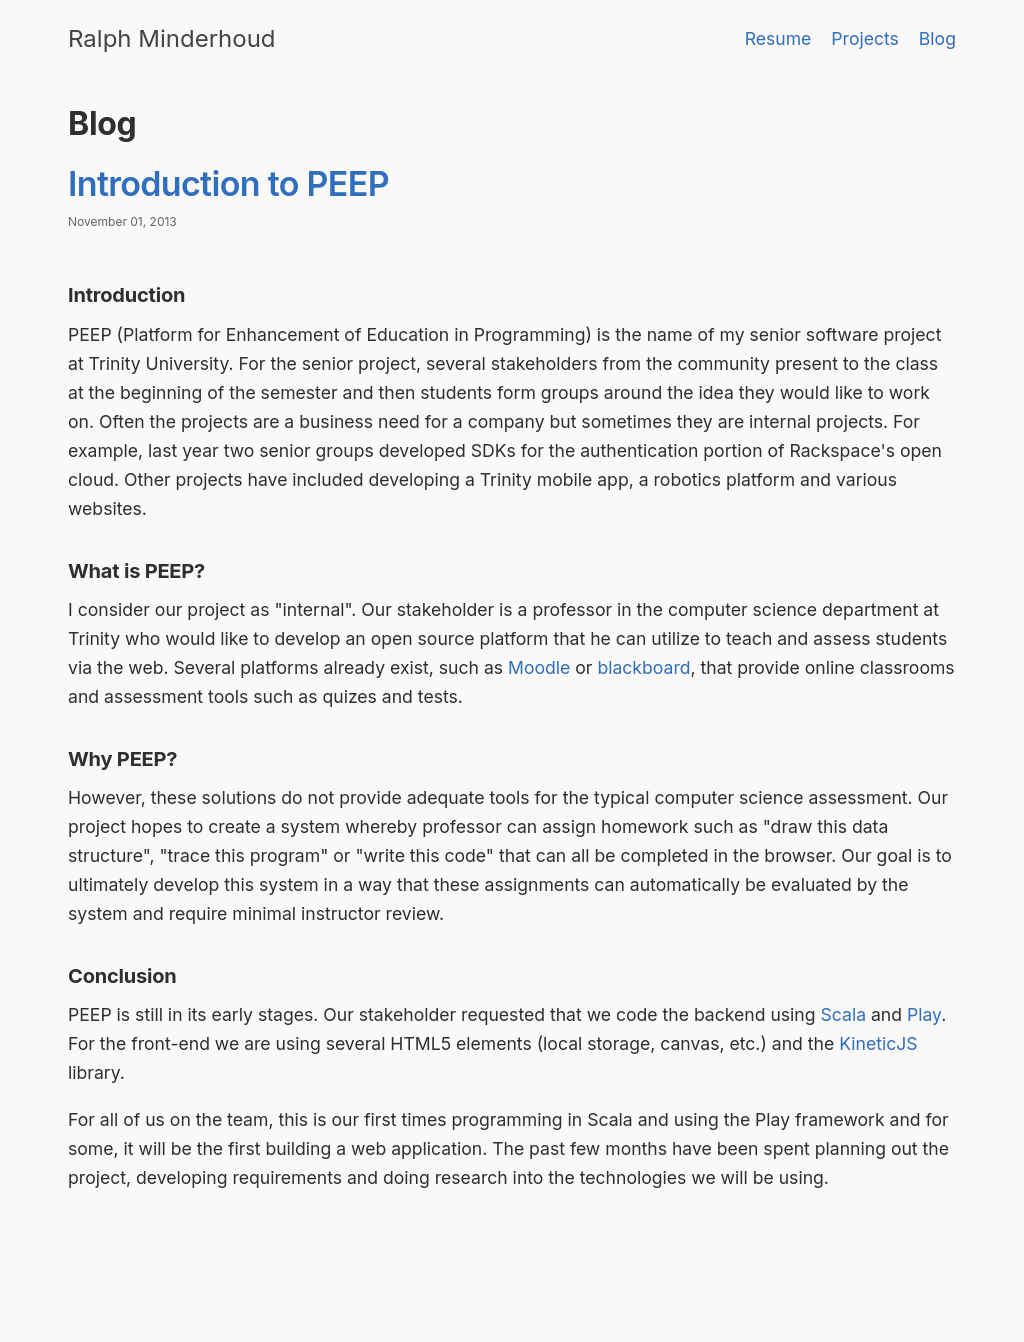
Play (924, 1014)
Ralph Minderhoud (172, 38)
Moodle (539, 667)
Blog (937, 38)
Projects (865, 38)
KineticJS (878, 1043)
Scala (844, 1014)
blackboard (643, 667)
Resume (778, 38)
